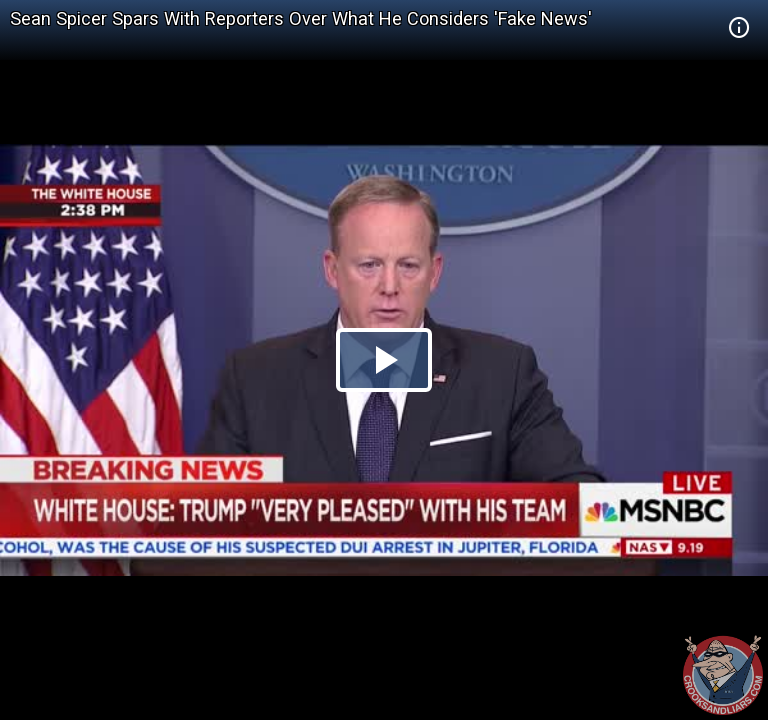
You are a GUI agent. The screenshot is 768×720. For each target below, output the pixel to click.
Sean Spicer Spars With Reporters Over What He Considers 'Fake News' (301, 18)
